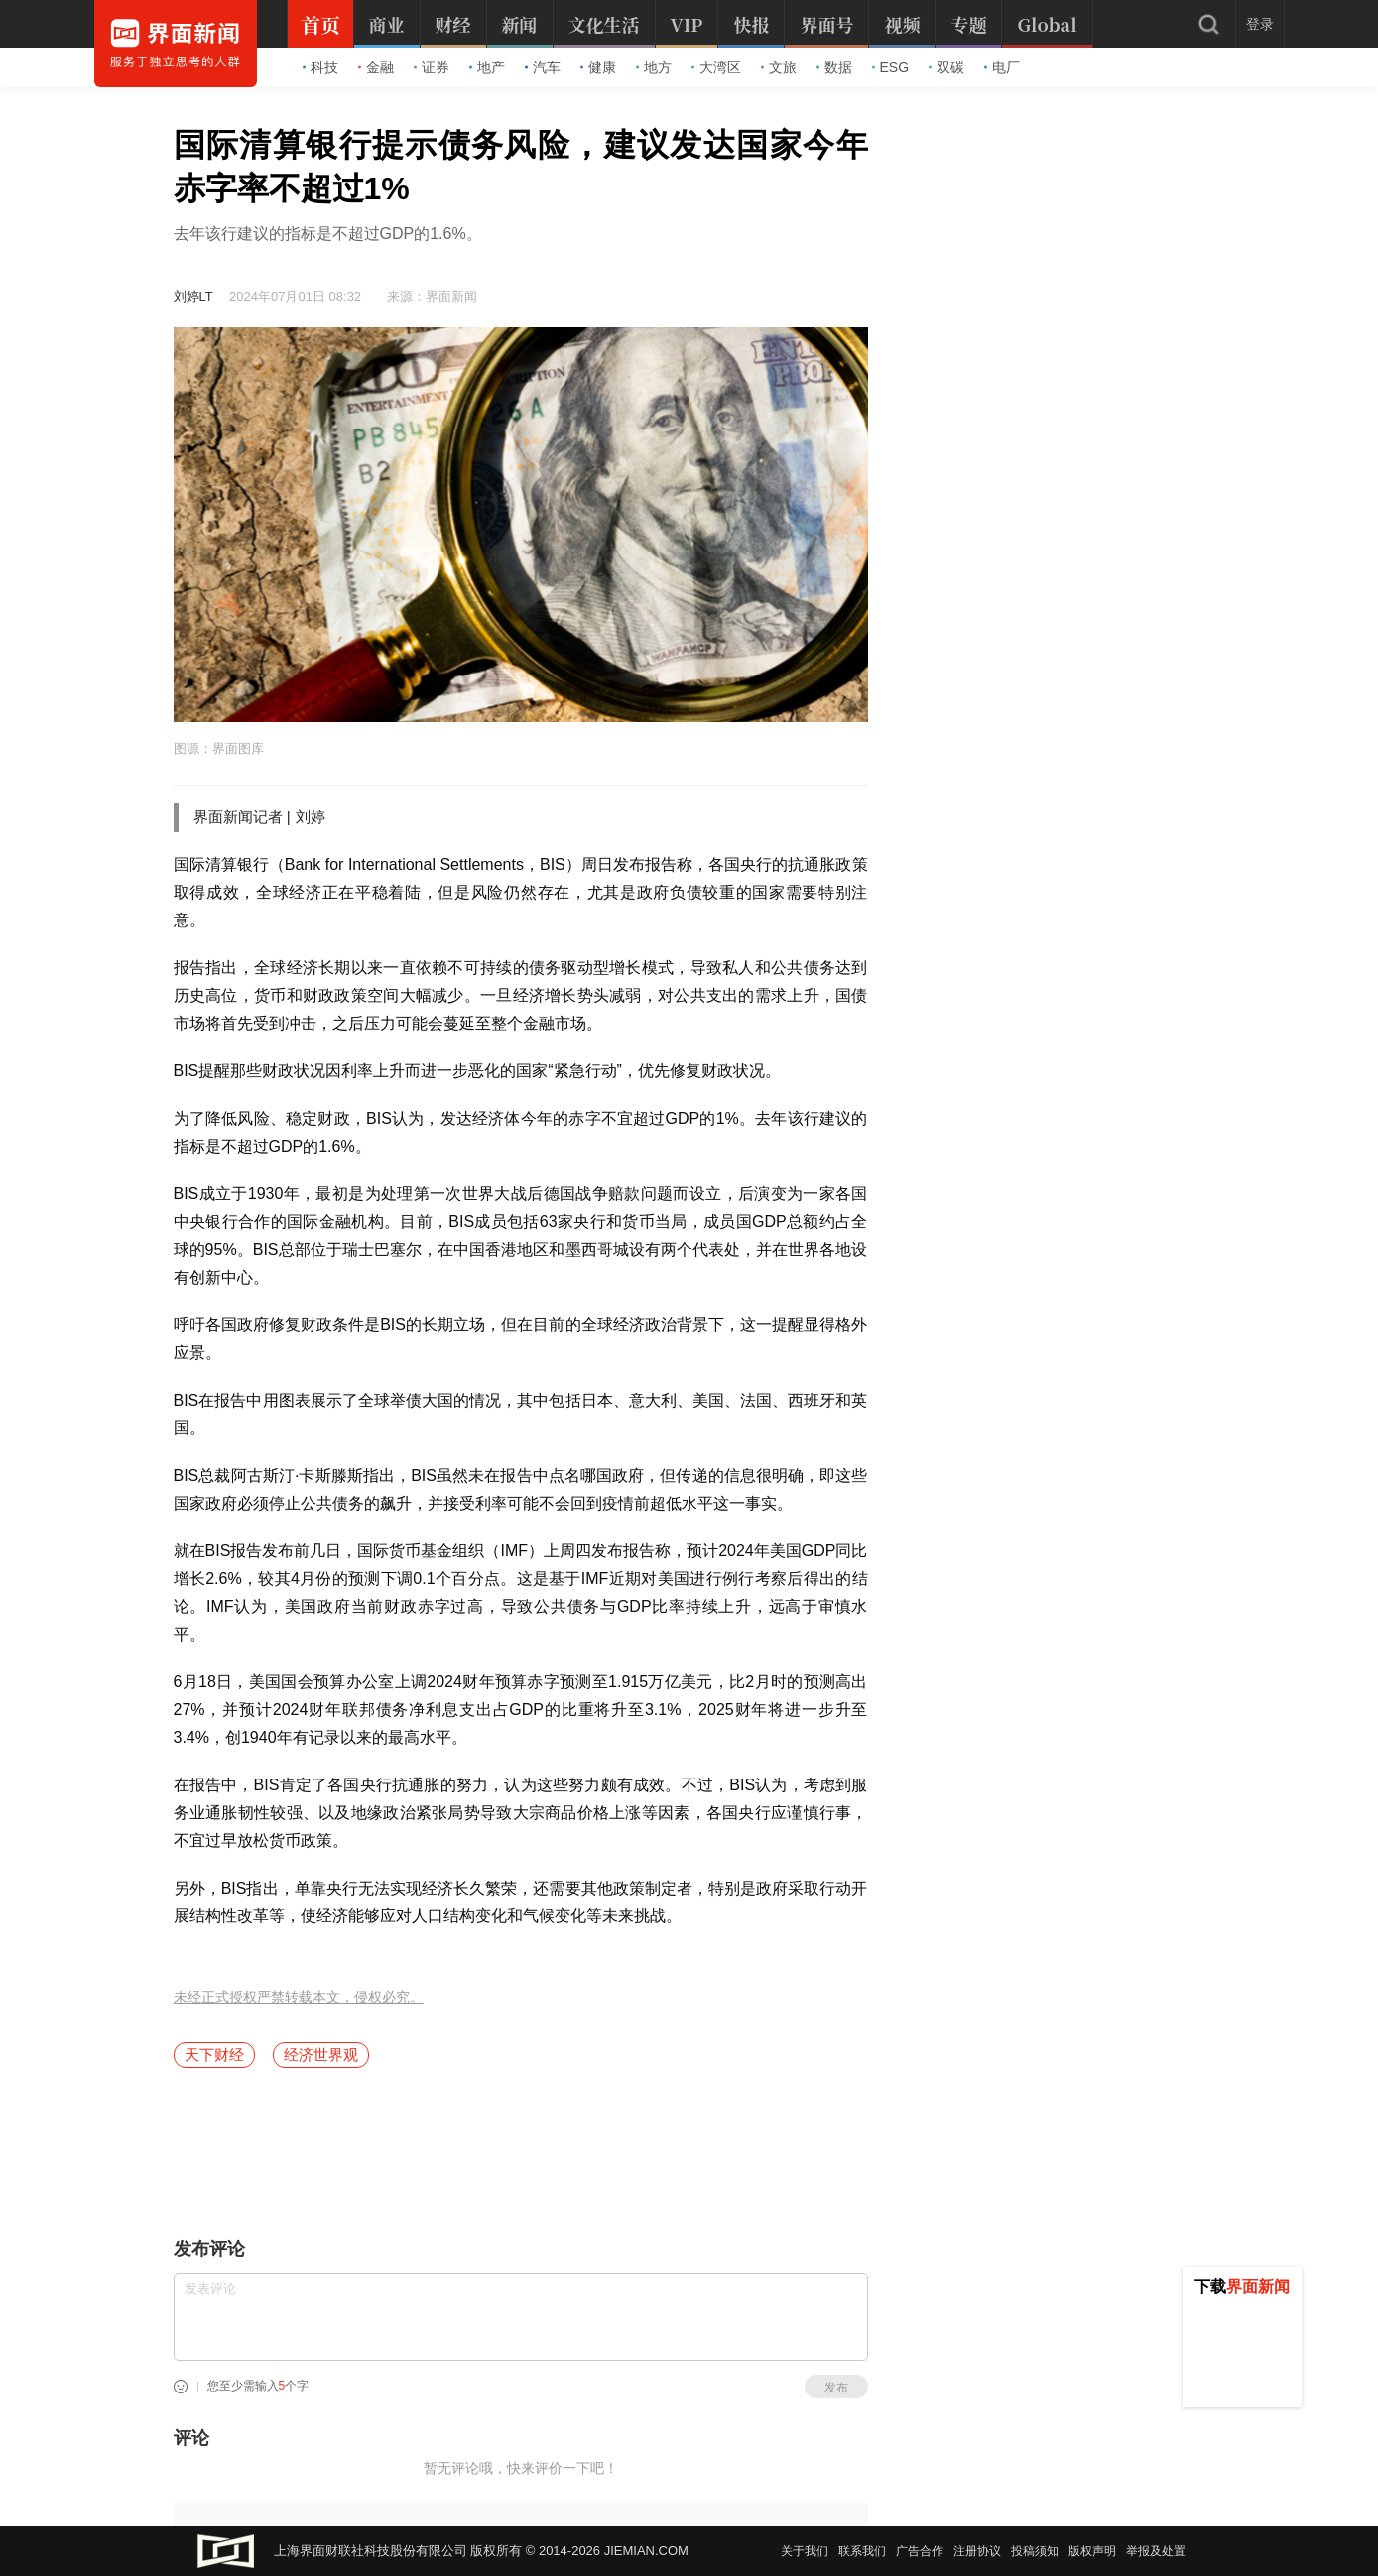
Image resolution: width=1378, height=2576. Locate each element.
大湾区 (716, 67)
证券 (431, 67)
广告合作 (919, 2551)
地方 (654, 67)
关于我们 (804, 2551)
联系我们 (862, 2551)
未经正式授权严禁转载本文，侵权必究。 (299, 1997)
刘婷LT (193, 296)
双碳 (946, 67)
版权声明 (1092, 2551)
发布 (836, 2387)
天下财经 (214, 2054)
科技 (320, 67)
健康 (598, 67)
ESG (891, 67)
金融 (376, 67)
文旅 (779, 67)
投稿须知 (1035, 2551)
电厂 (1002, 67)
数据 (834, 67)
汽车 (543, 67)
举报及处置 (1156, 2551)
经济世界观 (321, 2054)
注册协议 (977, 2551)
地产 (487, 67)
